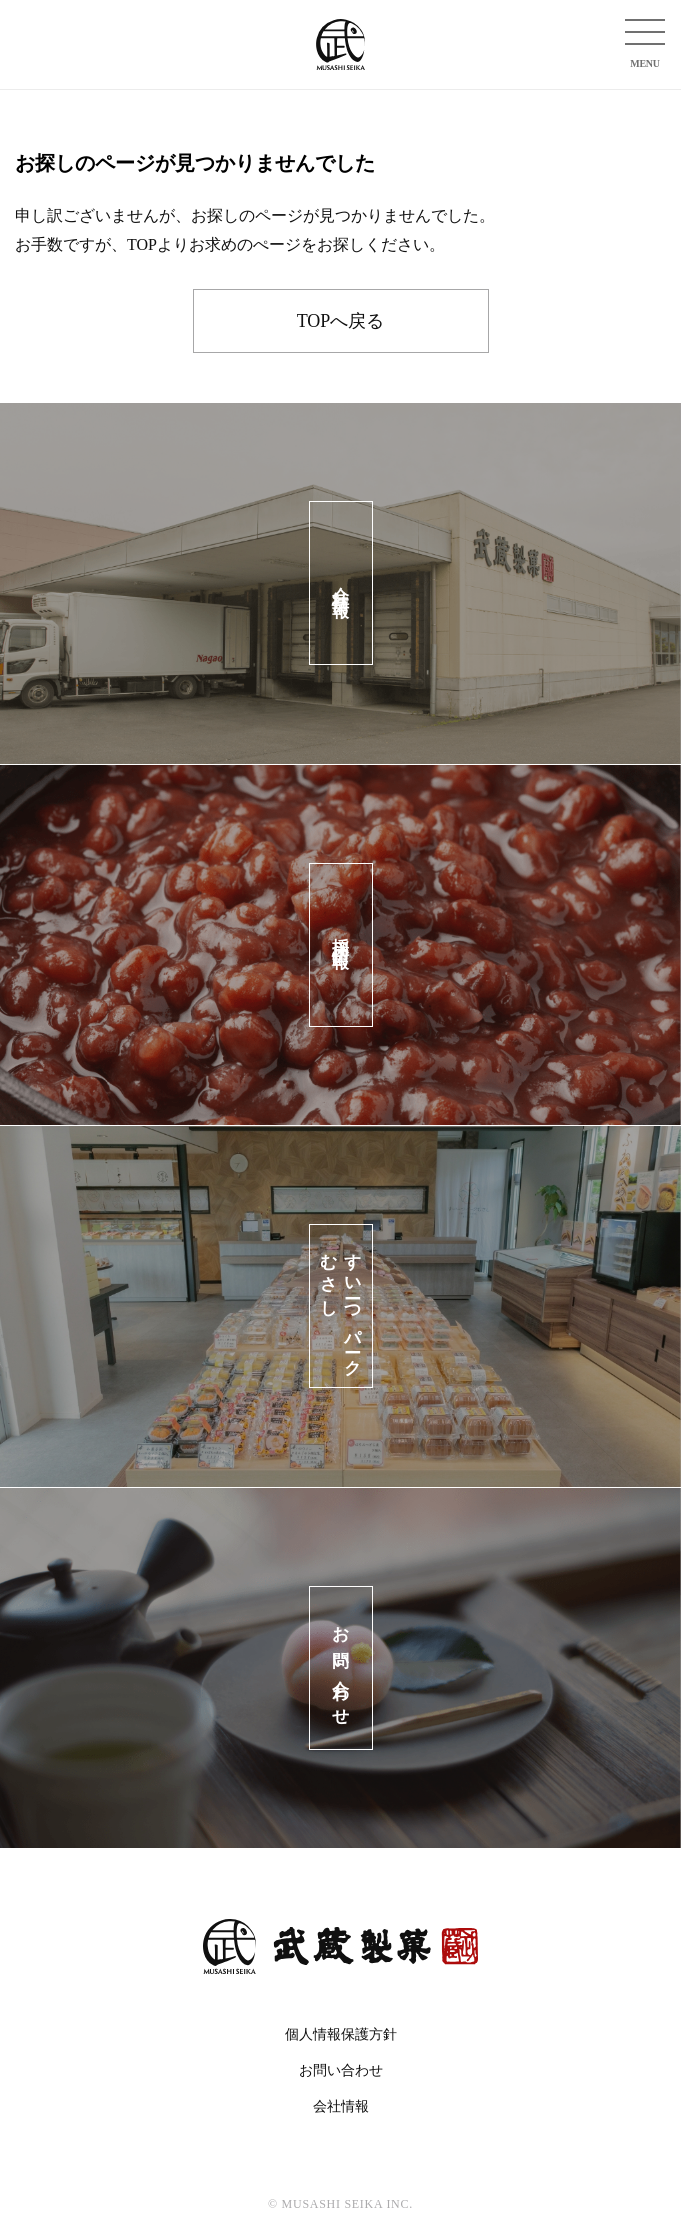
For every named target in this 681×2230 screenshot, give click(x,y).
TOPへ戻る (341, 321)
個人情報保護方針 (341, 2034)
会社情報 (341, 2106)
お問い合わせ (341, 2070)
